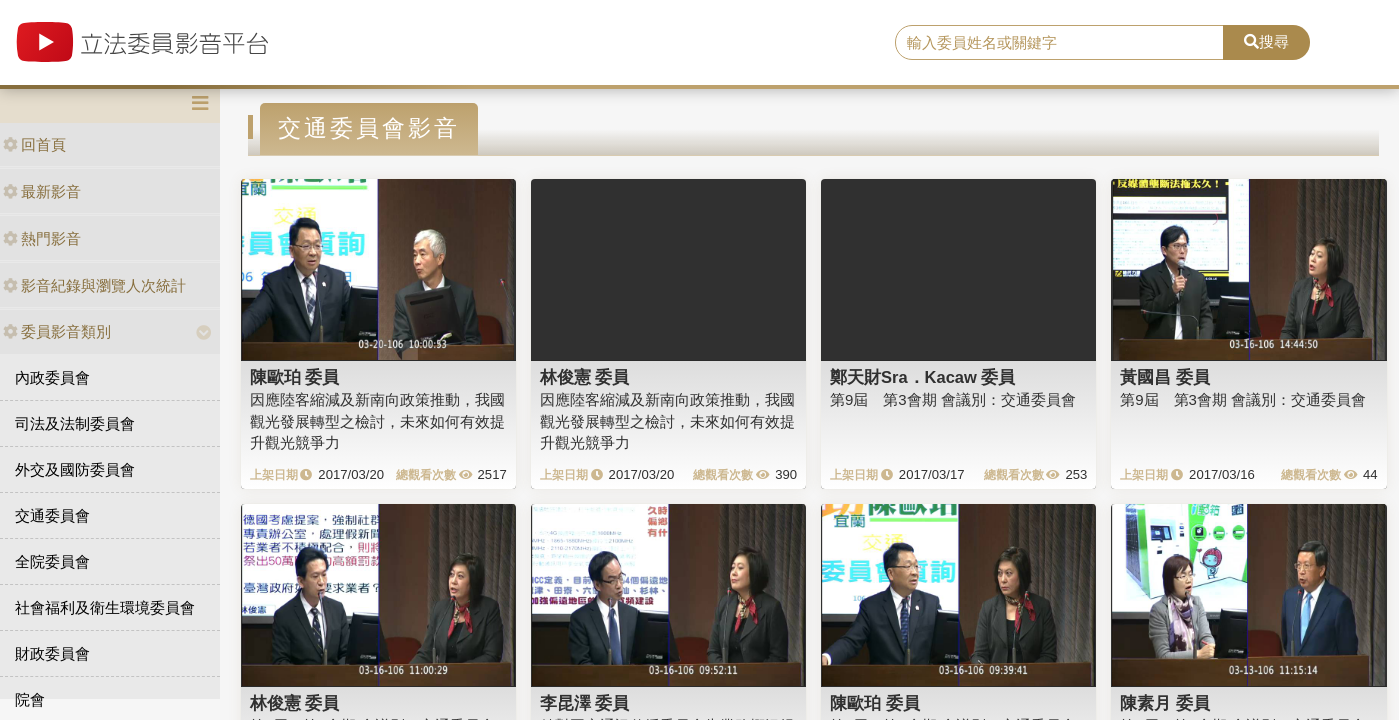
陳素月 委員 (1165, 703)
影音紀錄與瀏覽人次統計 (94, 285)
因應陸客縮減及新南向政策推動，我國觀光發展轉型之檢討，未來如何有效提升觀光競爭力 (377, 421)
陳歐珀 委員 (295, 377)
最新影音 (42, 191)
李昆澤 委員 (585, 703)
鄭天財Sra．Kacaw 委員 (922, 377)
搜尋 (1266, 41)
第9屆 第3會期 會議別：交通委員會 (953, 399)
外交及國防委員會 (75, 469)
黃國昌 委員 (1165, 377)
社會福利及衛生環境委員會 (105, 607)
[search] (1059, 43)
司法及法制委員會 (75, 423)
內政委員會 (52, 377)
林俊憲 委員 (585, 377)
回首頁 (34, 144)
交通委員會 (52, 515)
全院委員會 (52, 561)
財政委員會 (52, 653)
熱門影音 (42, 238)
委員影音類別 (57, 331)
